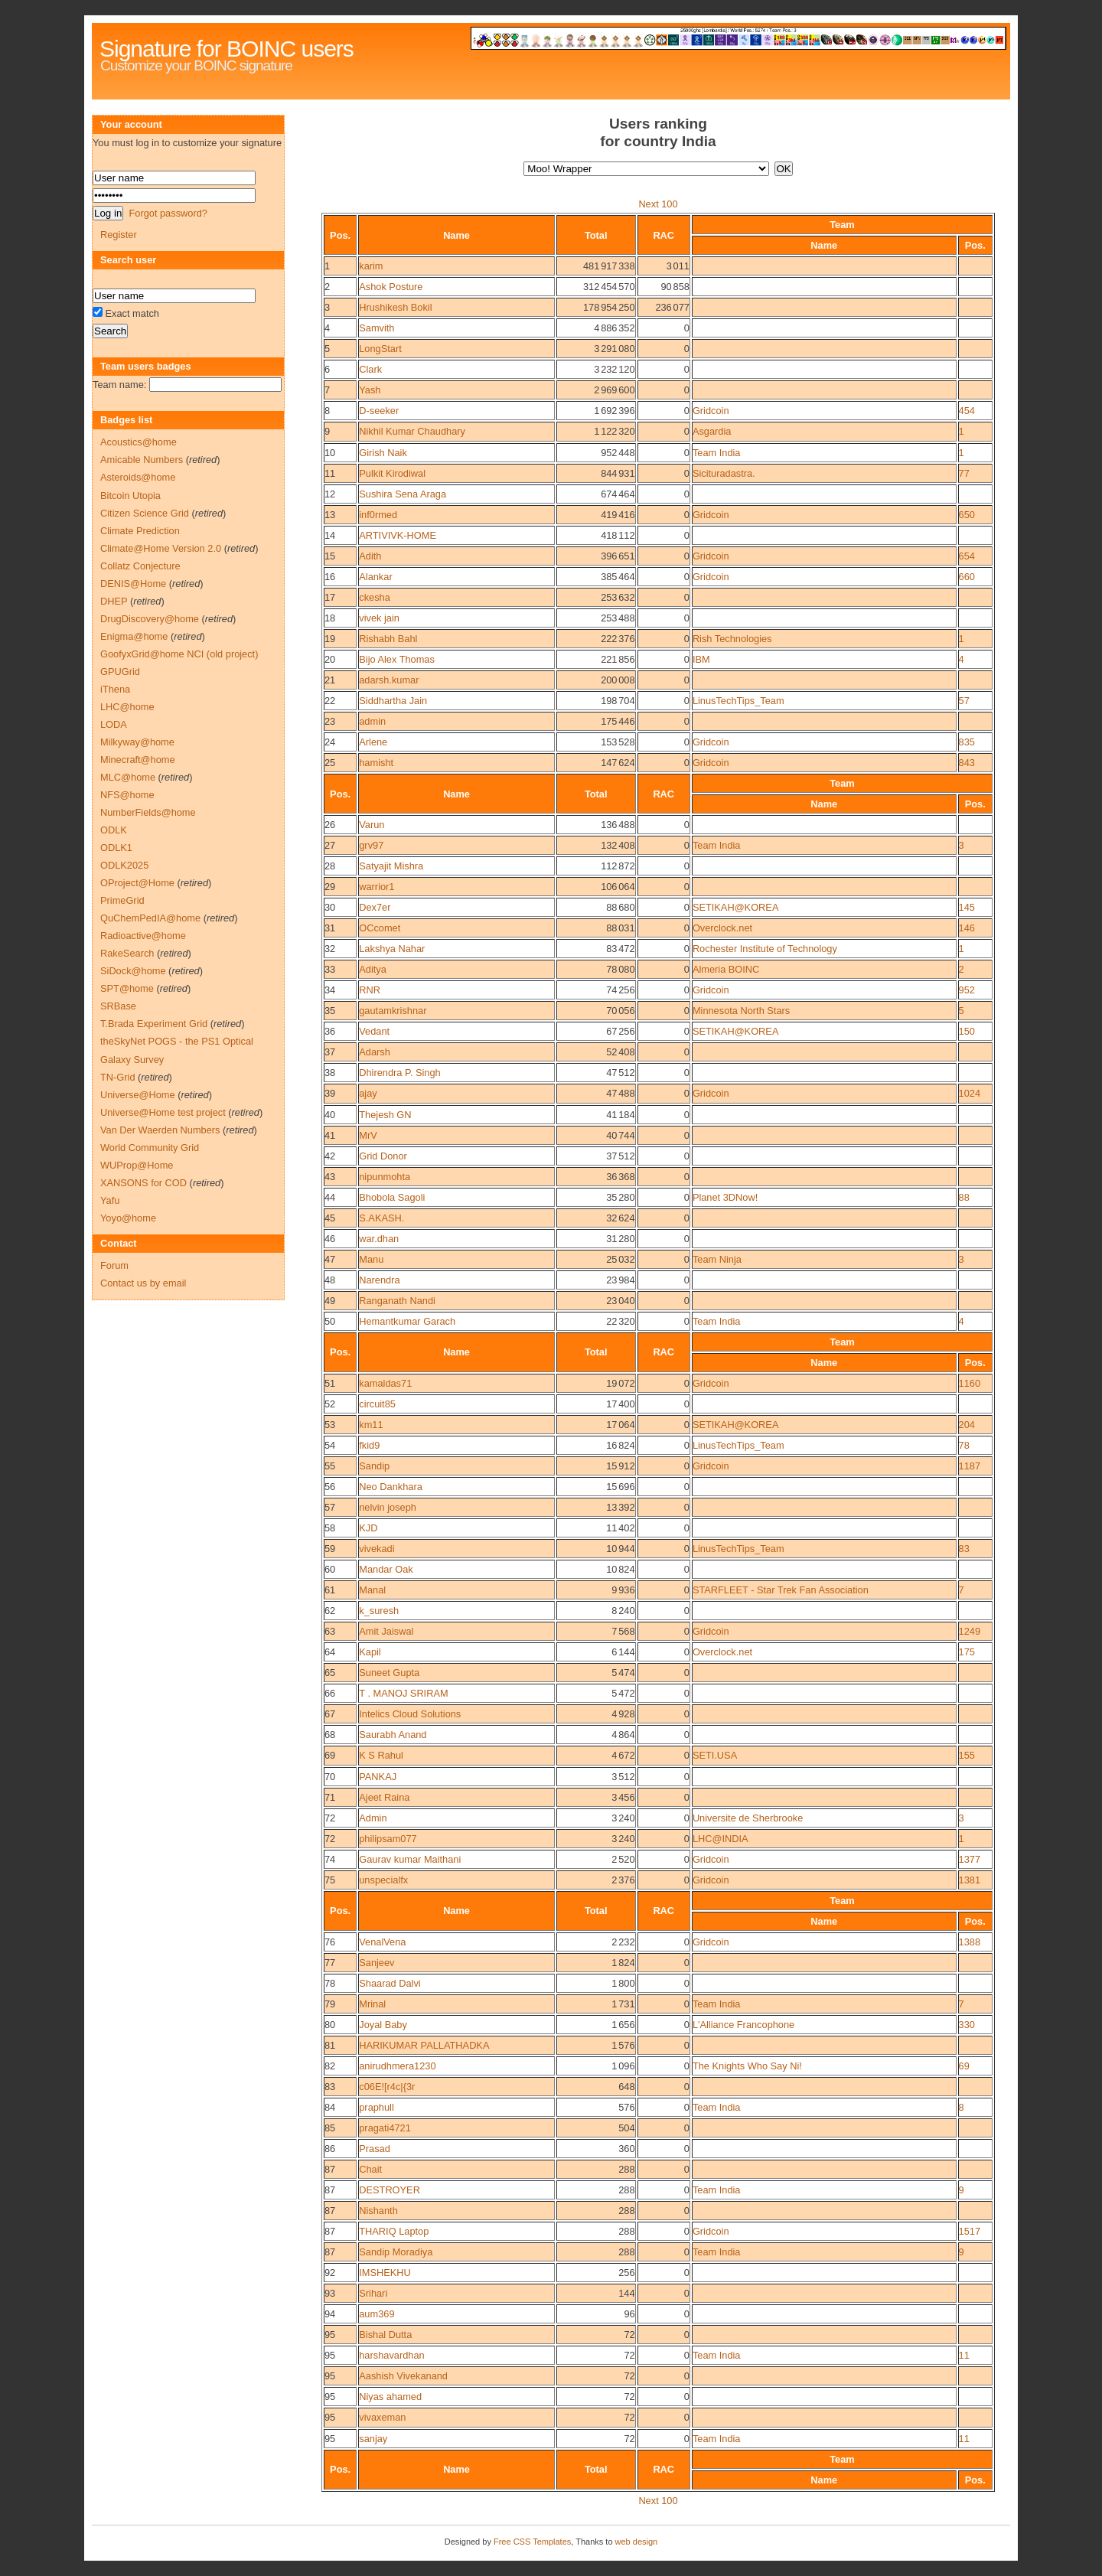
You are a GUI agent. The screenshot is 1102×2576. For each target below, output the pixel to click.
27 (329, 845)
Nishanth (378, 2210)
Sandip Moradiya (395, 2252)
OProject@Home (137, 883)
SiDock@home (133, 971)
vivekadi (376, 1548)
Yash (369, 390)
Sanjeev (376, 1962)
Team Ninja (717, 1259)
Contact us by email (143, 1283)
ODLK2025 (124, 865)
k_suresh (379, 1610)
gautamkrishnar (392, 1010)
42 (329, 1156)
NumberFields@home (148, 812)
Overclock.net (722, 928)
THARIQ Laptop (394, 2231)
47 (329, 1259)
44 (329, 1197)
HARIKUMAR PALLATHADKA (424, 2045)
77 (964, 473)
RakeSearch (127, 953)
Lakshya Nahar (392, 948)
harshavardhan (391, 2355)
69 (329, 1755)
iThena (115, 689)
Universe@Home (137, 1095)
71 (329, 1797)
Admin (372, 1818)
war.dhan (379, 1238)
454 (967, 410)
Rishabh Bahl (388, 638)
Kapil (369, 1652)
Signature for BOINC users (226, 48)
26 (329, 824)
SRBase (118, 1006)
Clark (370, 369)
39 (329, 1093)
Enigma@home (134, 636)
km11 (371, 1424)
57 (964, 700)
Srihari (373, 2293)
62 (329, 1610)
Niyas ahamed (390, 2396)
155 (967, 1755)
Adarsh (374, 1052)
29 (329, 886)
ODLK (113, 830)
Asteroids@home (137, 477)
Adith (370, 556)
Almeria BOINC (726, 969)
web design (636, 2541)
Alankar (375, 576)
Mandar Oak (385, 1569)
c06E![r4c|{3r (387, 2086)
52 (329, 1404)
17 (329, 597)
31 (329, 928)
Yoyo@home (128, 1218)
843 (967, 762)
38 (329, 1072)
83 (964, 1548)
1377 (969, 1859)
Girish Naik (383, 452)
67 (329, 1714)
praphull (376, 2107)
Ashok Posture (390, 286)
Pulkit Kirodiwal (392, 473)
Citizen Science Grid (144, 513)
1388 (969, 1942)
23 (329, 721)
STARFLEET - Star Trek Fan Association (781, 1590)
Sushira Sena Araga (402, 494)
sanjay (373, 2438)
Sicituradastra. (724, 473)
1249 (969, 1631)
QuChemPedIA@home (150, 918)
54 (329, 1445)
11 (329, 473)
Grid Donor (383, 1156)
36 (329, 1031)
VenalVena (382, 1942)
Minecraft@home (137, 759)
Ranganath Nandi (397, 1300)
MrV (368, 1135)
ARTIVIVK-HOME (397, 535)
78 (964, 1445)
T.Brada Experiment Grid (153, 1023)
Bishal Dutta (385, 2334)
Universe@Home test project (163, 1112)
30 (329, 907)
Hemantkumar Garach (407, 1321)
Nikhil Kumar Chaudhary (412, 431)
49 (329, 1300)
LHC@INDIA (720, 1838)
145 (967, 907)
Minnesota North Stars (741, 1010)
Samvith (376, 328)
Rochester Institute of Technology (765, 948)
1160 (969, 1383)
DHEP (113, 601)
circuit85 (377, 1404)
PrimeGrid (122, 900)
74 (329, 1859)
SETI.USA (715, 1755)
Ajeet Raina (384, 1797)
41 (329, 1135)
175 (967, 1652)
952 (967, 990)
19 (329, 638)
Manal (372, 1590)
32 (329, 948)
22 (329, 700)
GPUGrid (120, 671)
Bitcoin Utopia (130, 495)
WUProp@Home (136, 1165)
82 (329, 2066)
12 (329, 494)
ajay (368, 1093)
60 (329, 1569)
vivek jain (379, 618)
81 (329, 2045)
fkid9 (369, 1445)
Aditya (372, 969)
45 (329, 1218)
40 (329, 1114)
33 (329, 969)
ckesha (374, 597)
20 (329, 659)
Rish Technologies (732, 638)
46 (329, 1238)
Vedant (374, 1031)
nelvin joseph (387, 1507)
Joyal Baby (383, 2024)
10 (329, 452)
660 (967, 576)
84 (329, 2107)
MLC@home (127, 777)
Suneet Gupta (389, 1672)
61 (329, 1590)
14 (329, 535)
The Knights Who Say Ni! (747, 2066)
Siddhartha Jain (393, 700)
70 (329, 1776)
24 (329, 742)
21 (329, 680)
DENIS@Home (133, 583)
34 (329, 990)
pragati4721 (385, 2128)
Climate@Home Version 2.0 (160, 548)
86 (329, 2148)
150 (967, 1031)
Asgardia (712, 431)
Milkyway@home (137, 742)
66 (329, 1693)
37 (329, 1052)
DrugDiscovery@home (149, 618)
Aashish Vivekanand (403, 2376)
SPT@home (127, 988)
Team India (717, 452)
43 (329, 1176)
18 (329, 618)
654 (967, 556)
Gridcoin (711, 410)
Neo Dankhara (390, 1486)
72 (329, 1818)
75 (329, 1880)
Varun (371, 824)
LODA (113, 724)
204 (967, 1424)
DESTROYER (389, 2190)
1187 (969, 1466)
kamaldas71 (385, 1383)
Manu (371, 1259)
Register (118, 234)
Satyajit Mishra (391, 866)
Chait (370, 2169)
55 (329, 1466)
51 (329, 1383)
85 (329, 2128)
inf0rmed (378, 514)
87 (329, 2169)
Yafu (109, 1200)
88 (964, 1197)
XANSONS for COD (143, 1183)
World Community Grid (149, 1147)
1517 (969, 2231)
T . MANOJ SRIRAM (403, 1693)
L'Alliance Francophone (743, 2024)
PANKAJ (377, 1776)
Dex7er (374, 907)
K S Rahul (381, 1755)
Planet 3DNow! (725, 1197)
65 (329, 1672)
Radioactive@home (143, 935)
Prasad (374, 2148)
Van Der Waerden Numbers (160, 1130)
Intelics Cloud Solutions (410, 1714)
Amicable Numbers (141, 459)
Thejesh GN (385, 1114)
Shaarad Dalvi (389, 1983)
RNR (369, 990)
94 (329, 2314)
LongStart (380, 348)
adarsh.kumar (389, 680)
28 (329, 866)
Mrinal (372, 2004)
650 (967, 514)
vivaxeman (382, 2417)
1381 (969, 1880)
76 (329, 1942)
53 (329, 1424)
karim (371, 266)
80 (329, 2024)
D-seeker (379, 410)
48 (329, 1280)
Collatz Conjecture (140, 566)
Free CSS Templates (532, 2541)
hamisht (376, 762)
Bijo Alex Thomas (397, 659)
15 (329, 556)
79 (329, 2004)
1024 (969, 1093)
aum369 (376, 2314)
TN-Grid (117, 1077)
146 (967, 928)
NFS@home (127, 795)
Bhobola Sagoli (392, 1197)
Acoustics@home (138, 442)
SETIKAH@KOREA (736, 907)
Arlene (373, 742)
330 (967, 2024)
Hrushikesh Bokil (395, 307)
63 (329, 1631)
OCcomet (379, 928)
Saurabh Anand (392, 1734)
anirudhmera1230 (397, 2066)
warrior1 (376, 886)
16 (329, 576)
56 (329, 1486)
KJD (368, 1528)
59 (329, 1548)
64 (329, 1652)
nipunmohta (384, 1176)
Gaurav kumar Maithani (410, 1859)
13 (329, 514)
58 (329, 1528)
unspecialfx (383, 1880)
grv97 (371, 845)
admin (372, 721)
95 (329, 2334)
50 (329, 1321)
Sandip (374, 1466)
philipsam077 (387, 1838)
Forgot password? (168, 213)
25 (329, 762)
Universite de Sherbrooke (748, 1818)
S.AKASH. (381, 1218)
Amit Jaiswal (386, 1631)
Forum (114, 1265)
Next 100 (657, 204)
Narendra (379, 1280)
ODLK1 (116, 847)
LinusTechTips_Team (738, 700)
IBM (701, 659)
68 (329, 1734)
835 (967, 742)
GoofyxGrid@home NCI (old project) (179, 654)
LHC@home (127, 706)
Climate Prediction (140, 530)
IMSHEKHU (385, 2272)
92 (329, 2272)
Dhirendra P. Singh (399, 1072)
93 (329, 2293)
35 (329, 1010)
